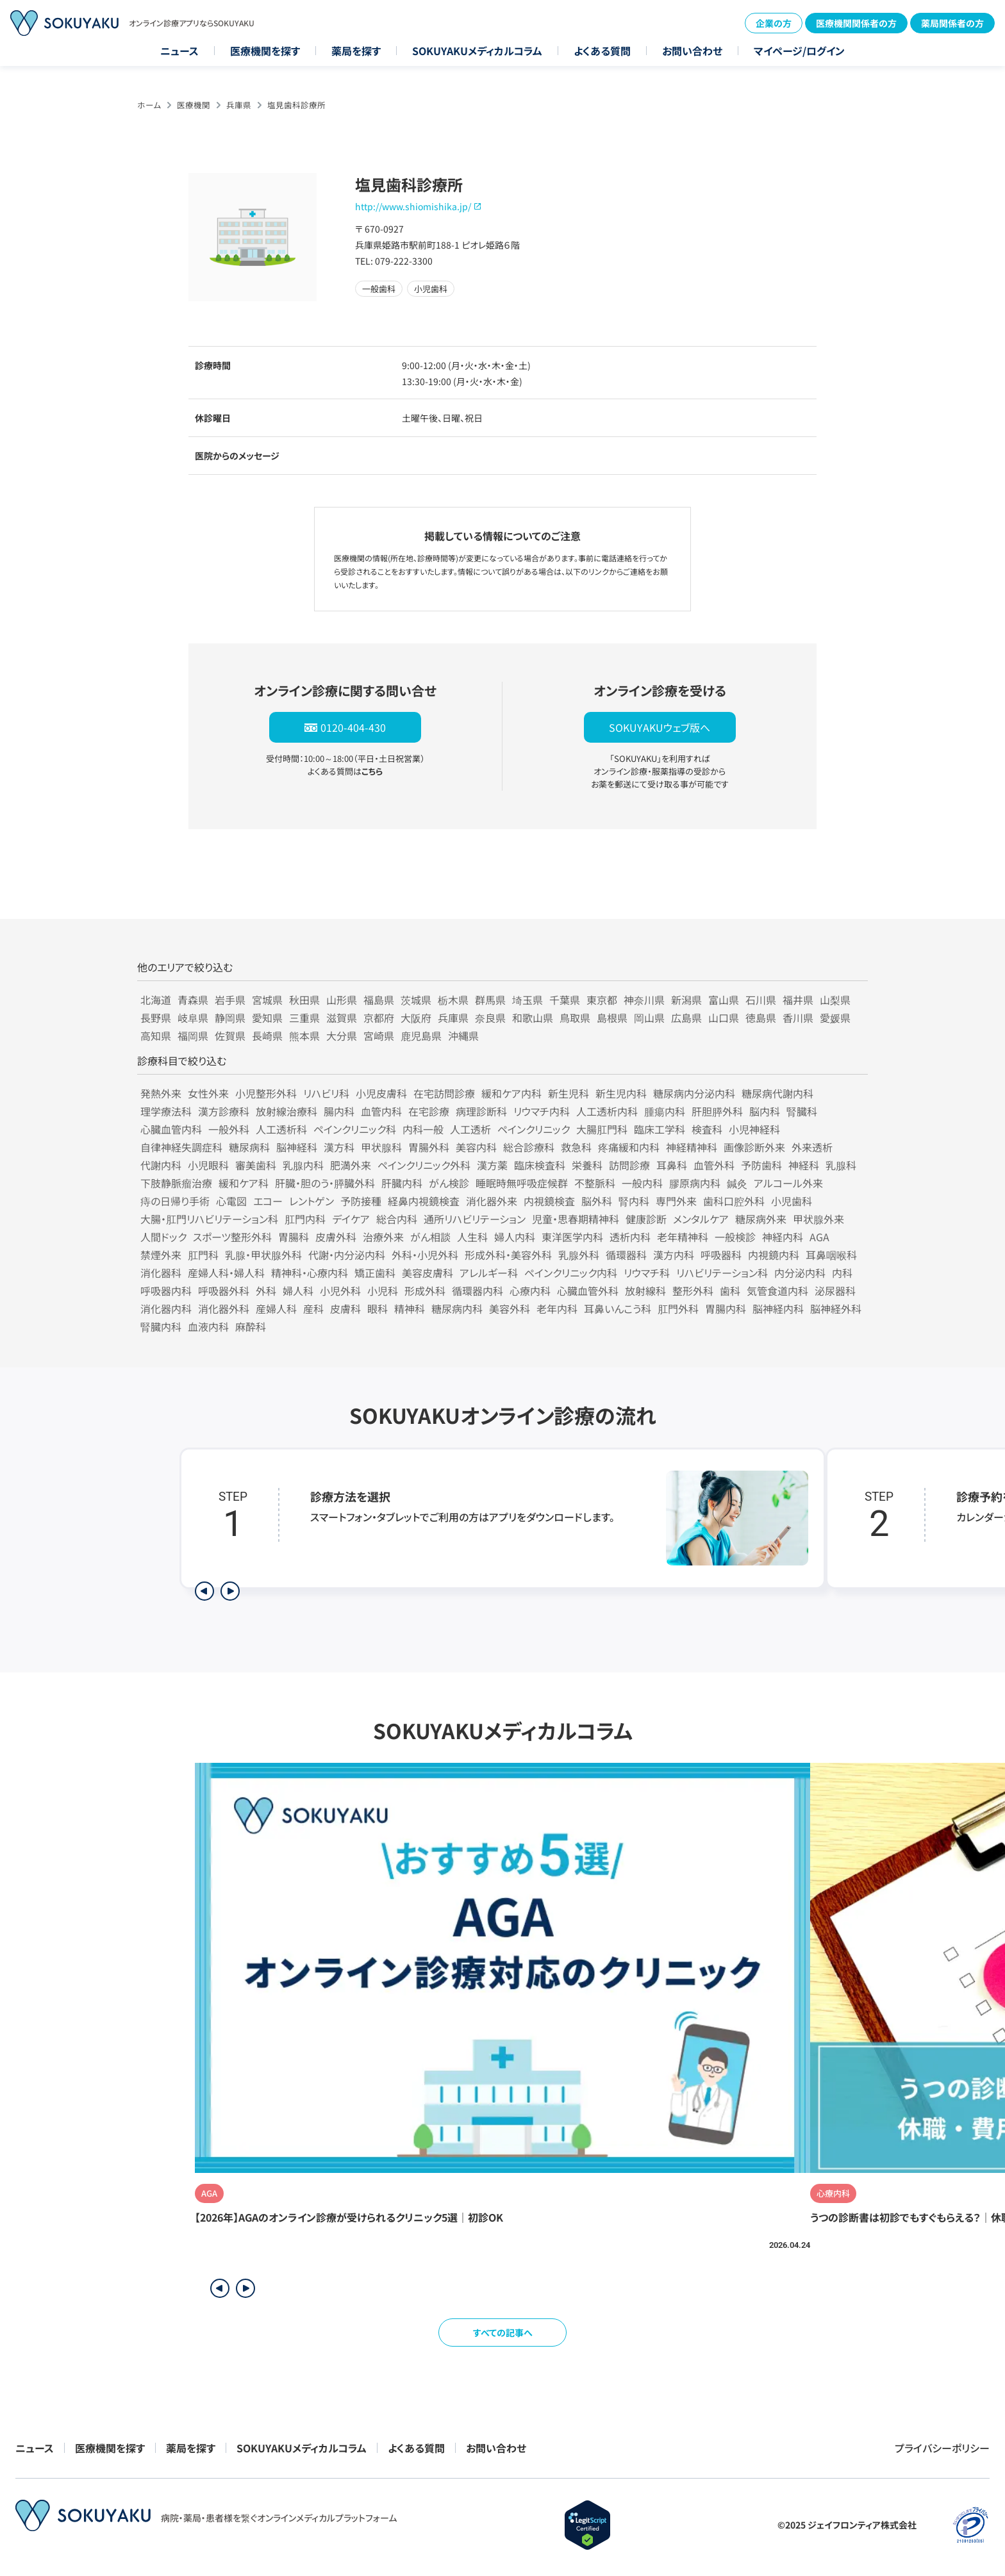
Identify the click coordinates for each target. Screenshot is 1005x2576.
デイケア (351, 1218)
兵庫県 (238, 105)
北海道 (155, 999)
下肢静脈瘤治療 (176, 1183)
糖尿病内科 (457, 1308)
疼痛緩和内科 (629, 1147)
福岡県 (193, 1035)
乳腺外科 (578, 1254)
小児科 (382, 1290)
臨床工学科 (659, 1129)
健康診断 (646, 1218)
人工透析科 (281, 1129)
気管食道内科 (777, 1290)
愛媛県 (835, 1017)
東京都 (601, 999)
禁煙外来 (160, 1254)
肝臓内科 (401, 1183)
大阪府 (416, 1017)
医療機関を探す (265, 50)
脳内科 (764, 1111)
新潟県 (686, 999)
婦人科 (298, 1290)
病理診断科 (481, 1111)
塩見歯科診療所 (296, 105)
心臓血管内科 (171, 1129)
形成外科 (424, 1290)
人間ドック (163, 1236)
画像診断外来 (754, 1147)
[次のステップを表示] (230, 1591)
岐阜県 (193, 1017)
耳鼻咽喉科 (831, 1254)
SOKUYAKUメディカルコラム (477, 50)
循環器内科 (477, 1290)
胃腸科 (293, 1236)
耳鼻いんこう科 (617, 1308)
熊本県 (304, 1035)
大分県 (341, 1035)
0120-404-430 (353, 727)
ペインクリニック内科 (570, 1272)
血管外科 (714, 1165)
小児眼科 (208, 1165)
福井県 (798, 999)
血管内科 (381, 1111)
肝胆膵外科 (717, 1111)
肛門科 (203, 1254)
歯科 (730, 1290)
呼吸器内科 (166, 1290)
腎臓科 (801, 1111)
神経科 (803, 1165)
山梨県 (835, 999)
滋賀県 (341, 1017)
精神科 (409, 1308)
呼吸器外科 (223, 1290)
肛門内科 (305, 1218)
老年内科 (556, 1308)
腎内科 (634, 1201)
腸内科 (339, 1111)
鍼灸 (737, 1183)
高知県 (155, 1035)
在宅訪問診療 (444, 1093)
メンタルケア (701, 1218)
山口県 (723, 1017)
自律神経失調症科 (181, 1147)
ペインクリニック (533, 1129)
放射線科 (645, 1290)
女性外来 (208, 1093)
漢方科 (339, 1147)
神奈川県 (644, 999)
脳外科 (596, 1201)
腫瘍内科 (664, 1111)
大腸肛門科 (601, 1129)
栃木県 (453, 999)
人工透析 (470, 1129)
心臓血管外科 (588, 1290)
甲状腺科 (381, 1147)
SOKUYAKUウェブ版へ (659, 727)
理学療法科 (166, 1111)
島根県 (612, 1017)
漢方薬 (492, 1165)
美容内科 (476, 1147)
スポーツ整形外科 (232, 1236)
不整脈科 (594, 1183)
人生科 (472, 1236)
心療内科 (530, 1290)
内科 (842, 1272)
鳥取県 (575, 1017)
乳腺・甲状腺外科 (263, 1254)
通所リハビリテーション (475, 1218)
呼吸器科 (721, 1254)
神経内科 (782, 1236)
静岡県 (230, 1017)
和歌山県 (532, 1017)
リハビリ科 (326, 1093)
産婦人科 (276, 1308)
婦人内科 (514, 1236)
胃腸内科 (725, 1308)
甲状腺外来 (818, 1218)
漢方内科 (673, 1254)
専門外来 (676, 1201)
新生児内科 (621, 1093)
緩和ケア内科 (511, 1093)
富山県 (723, 999)
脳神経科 (296, 1147)
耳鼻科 (671, 1165)
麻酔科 (250, 1326)
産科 (313, 1308)
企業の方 (774, 23)
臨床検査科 (539, 1165)
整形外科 (692, 1290)
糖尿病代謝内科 (777, 1093)
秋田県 (304, 999)
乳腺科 (841, 1165)
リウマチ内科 (541, 1111)
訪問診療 (629, 1165)
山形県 (341, 999)
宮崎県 (378, 1035)
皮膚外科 (335, 1236)
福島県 (378, 999)
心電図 (231, 1201)
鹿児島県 (421, 1035)
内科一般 (423, 1129)
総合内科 (396, 1218)
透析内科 (630, 1236)
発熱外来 (160, 1093)
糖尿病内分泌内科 (694, 1093)
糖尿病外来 (760, 1218)
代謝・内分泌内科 (346, 1254)
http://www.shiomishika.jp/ (413, 206)
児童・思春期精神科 (575, 1218)
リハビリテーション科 (722, 1272)
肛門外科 (678, 1308)
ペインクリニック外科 (424, 1165)
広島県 (686, 1017)
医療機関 (193, 105)
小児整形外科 (266, 1093)
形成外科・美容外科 (508, 1254)
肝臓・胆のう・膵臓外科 (325, 1183)
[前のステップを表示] (204, 1591)
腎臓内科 (160, 1326)
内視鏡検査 (549, 1201)
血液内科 (208, 1326)
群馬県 (490, 999)
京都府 (378, 1017)
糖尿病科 (249, 1147)
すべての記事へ (503, 2332)
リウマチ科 (647, 1272)
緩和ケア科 (244, 1183)
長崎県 (267, 1035)
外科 (266, 1290)
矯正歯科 (374, 1272)
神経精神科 (691, 1147)
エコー (268, 1201)
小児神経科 (754, 1129)
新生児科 (568, 1093)
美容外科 (509, 1308)
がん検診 (449, 1183)
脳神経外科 (835, 1308)
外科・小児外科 (425, 1254)
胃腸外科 (428, 1147)
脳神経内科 (778, 1308)
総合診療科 (528, 1147)
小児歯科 (791, 1201)
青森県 (193, 999)
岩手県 (230, 999)
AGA (819, 1236)
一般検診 (735, 1236)
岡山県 (649, 1017)
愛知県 (267, 1017)
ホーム (149, 105)
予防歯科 (761, 1165)
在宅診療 (428, 1111)
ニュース (179, 50)
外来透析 (812, 1147)
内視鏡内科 (773, 1254)
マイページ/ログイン (799, 50)
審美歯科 (255, 1165)
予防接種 (360, 1201)
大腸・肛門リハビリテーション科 (209, 1218)
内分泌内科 (800, 1272)
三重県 (304, 1017)
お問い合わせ (692, 50)
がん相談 (430, 1236)
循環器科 (626, 1254)
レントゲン (311, 1201)
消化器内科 (166, 1308)
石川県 (760, 999)
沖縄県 (463, 1035)
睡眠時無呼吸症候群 (522, 1183)
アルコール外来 (788, 1183)
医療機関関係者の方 (856, 23)
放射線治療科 (286, 1111)
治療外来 (383, 1236)
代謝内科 (160, 1165)
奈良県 (490, 1017)
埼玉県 (527, 999)
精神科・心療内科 (309, 1272)
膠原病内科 (694, 1183)
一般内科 (642, 1183)
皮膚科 (345, 1308)
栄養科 (587, 1165)
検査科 (707, 1129)
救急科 (576, 1147)
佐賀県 (230, 1035)
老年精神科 (682, 1236)
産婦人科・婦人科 (226, 1272)
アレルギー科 (489, 1272)
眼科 (377, 1308)
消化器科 (160, 1272)
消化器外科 (223, 1308)
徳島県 (760, 1017)
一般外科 (228, 1129)
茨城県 (416, 999)
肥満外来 (350, 1165)
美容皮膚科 (427, 1272)
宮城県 (267, 999)
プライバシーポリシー (942, 2448)
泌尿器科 (835, 1290)
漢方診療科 (223, 1111)
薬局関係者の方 (952, 23)
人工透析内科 (607, 1111)
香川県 (798, 1017)
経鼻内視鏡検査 (424, 1201)
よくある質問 (602, 50)
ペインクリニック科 (354, 1129)
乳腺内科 (303, 1165)
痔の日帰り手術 (175, 1201)
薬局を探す (356, 50)
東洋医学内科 (572, 1236)
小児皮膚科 (381, 1093)
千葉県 (564, 999)
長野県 (155, 1017)
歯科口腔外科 (734, 1201)
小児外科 (340, 1290)
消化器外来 (491, 1201)
